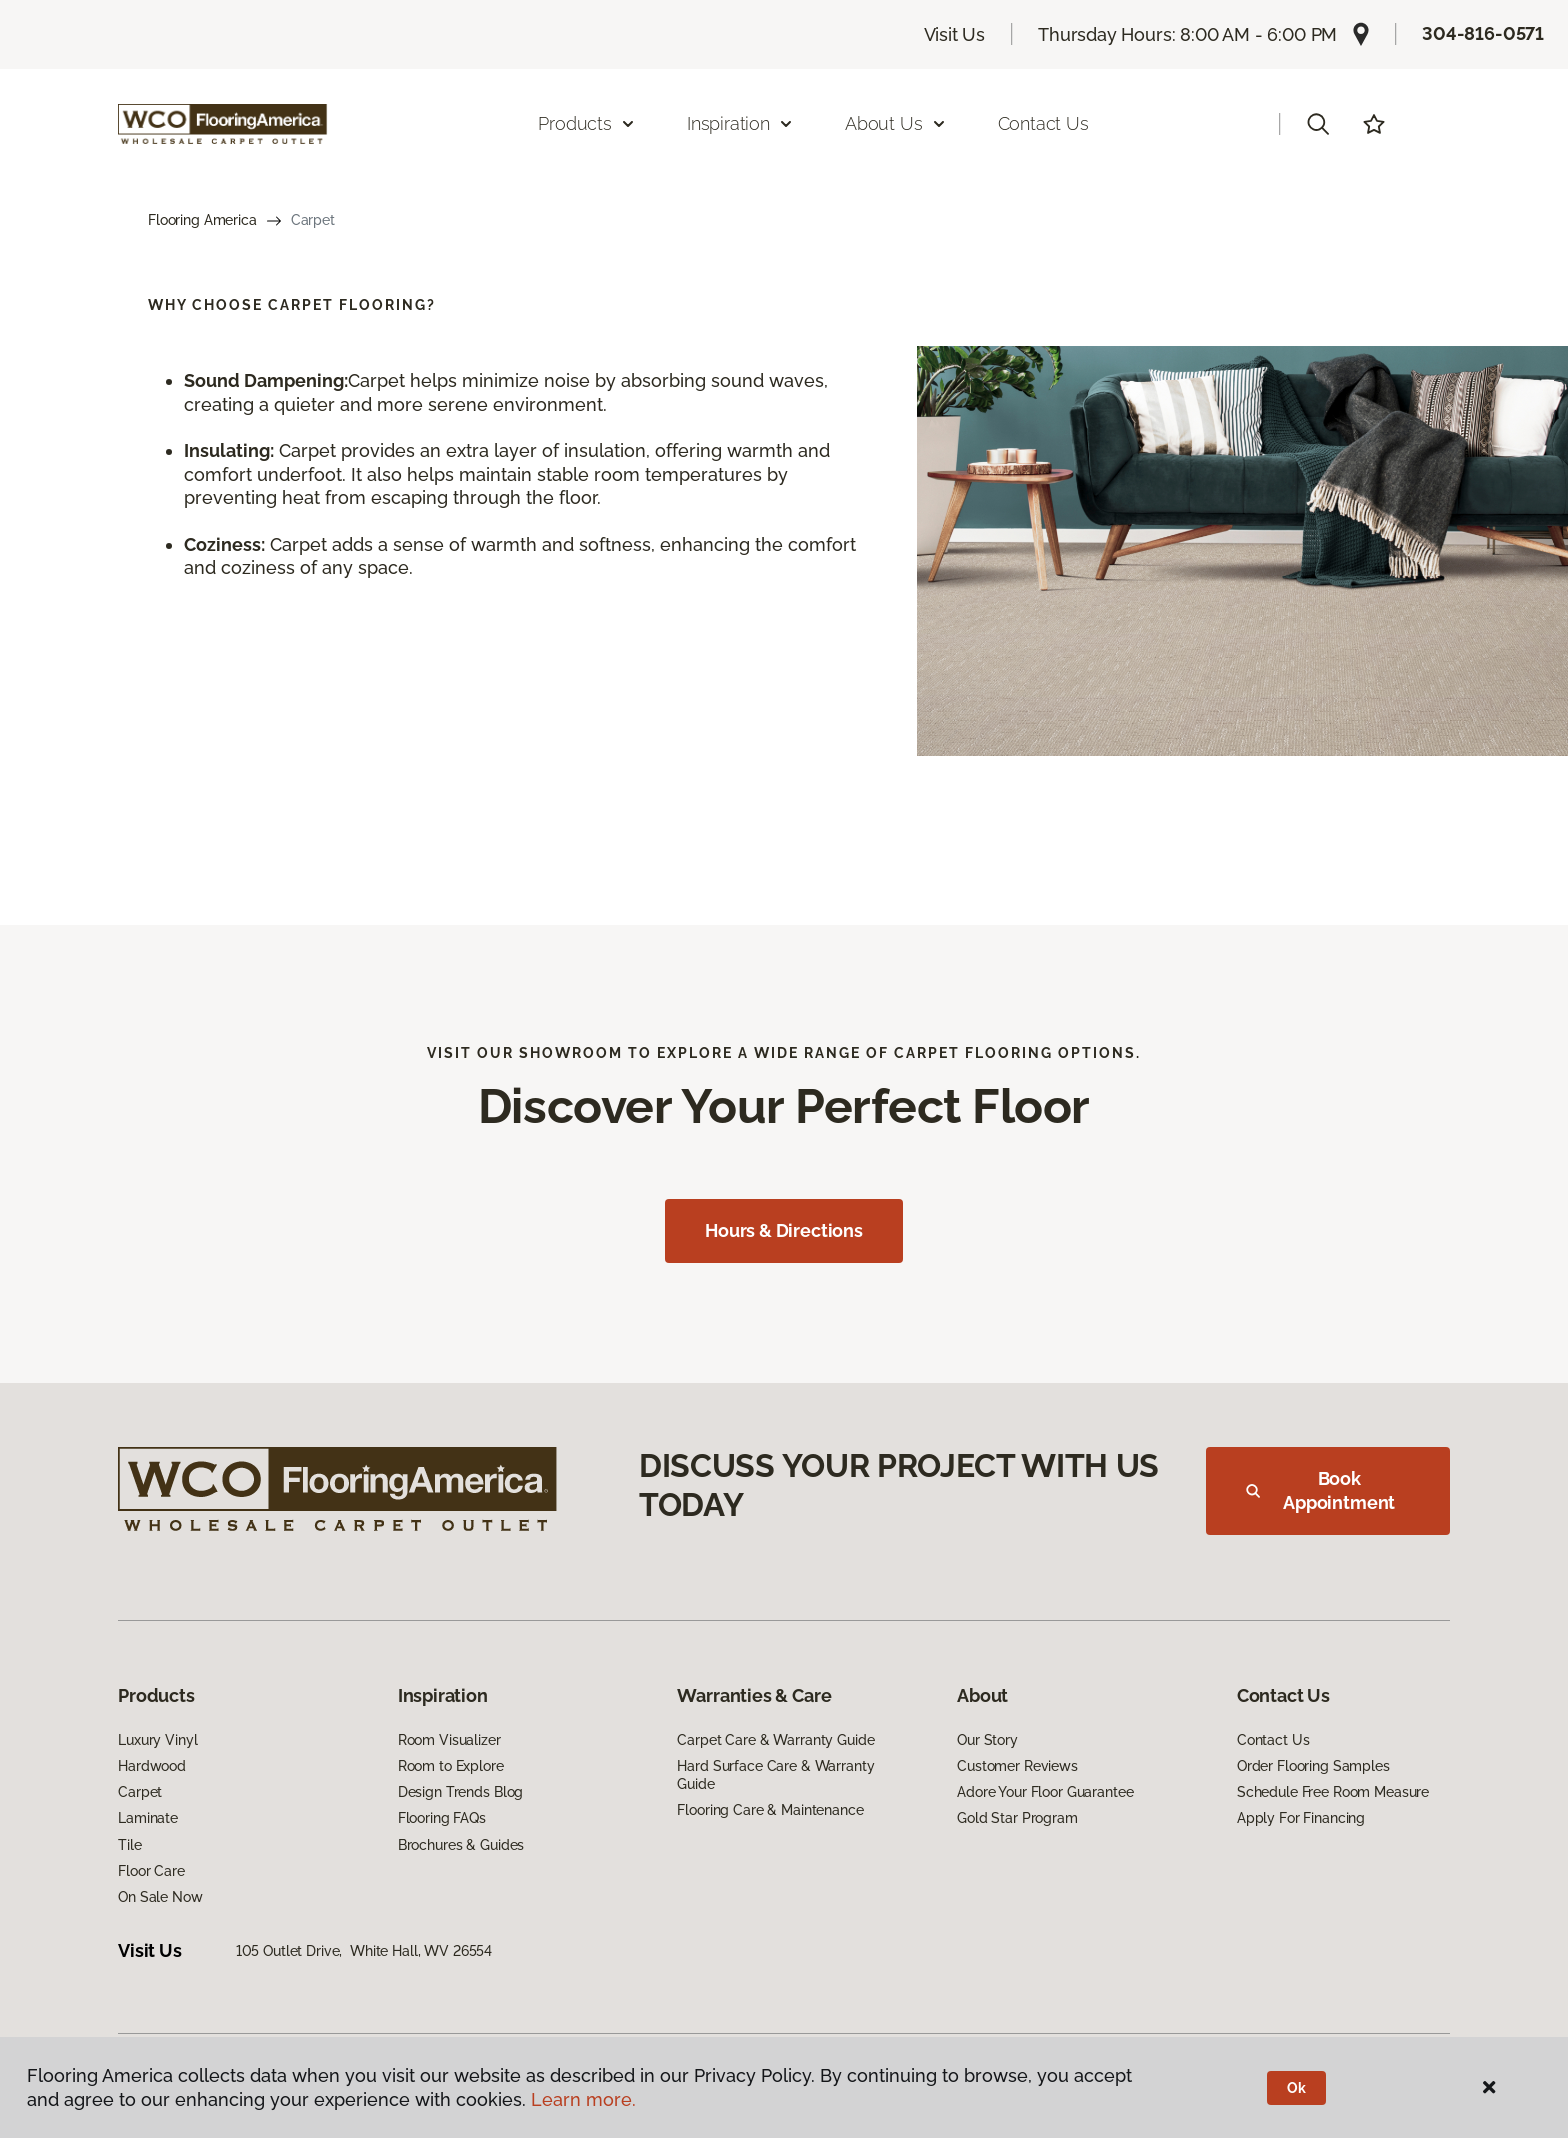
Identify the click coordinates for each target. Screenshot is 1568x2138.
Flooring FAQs (442, 1818)
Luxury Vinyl (157, 1740)
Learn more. (583, 2099)
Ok (1296, 2088)
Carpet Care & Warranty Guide (775, 1740)
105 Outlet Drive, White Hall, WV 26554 (364, 1951)
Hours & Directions (784, 1230)
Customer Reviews (1017, 1766)
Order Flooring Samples (1313, 1766)
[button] (1318, 124)
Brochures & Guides (461, 1845)
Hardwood (152, 1766)
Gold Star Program (1017, 1818)
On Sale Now (160, 1897)
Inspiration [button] (740, 123)
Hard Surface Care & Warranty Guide (775, 1775)
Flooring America (202, 220)
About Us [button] (896, 123)
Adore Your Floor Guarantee (1045, 1792)
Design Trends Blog (460, 1792)
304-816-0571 (1483, 33)
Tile (129, 1845)
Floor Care (151, 1871)
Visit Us (955, 34)
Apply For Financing (1301, 1818)
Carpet (140, 1792)
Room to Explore (451, 1766)
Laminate (148, 1818)
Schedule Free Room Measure (1333, 1792)
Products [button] (587, 123)
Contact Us (1043, 123)
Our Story (987, 1740)
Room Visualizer (449, 1740)
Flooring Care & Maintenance (770, 1810)
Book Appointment (1320, 1490)
